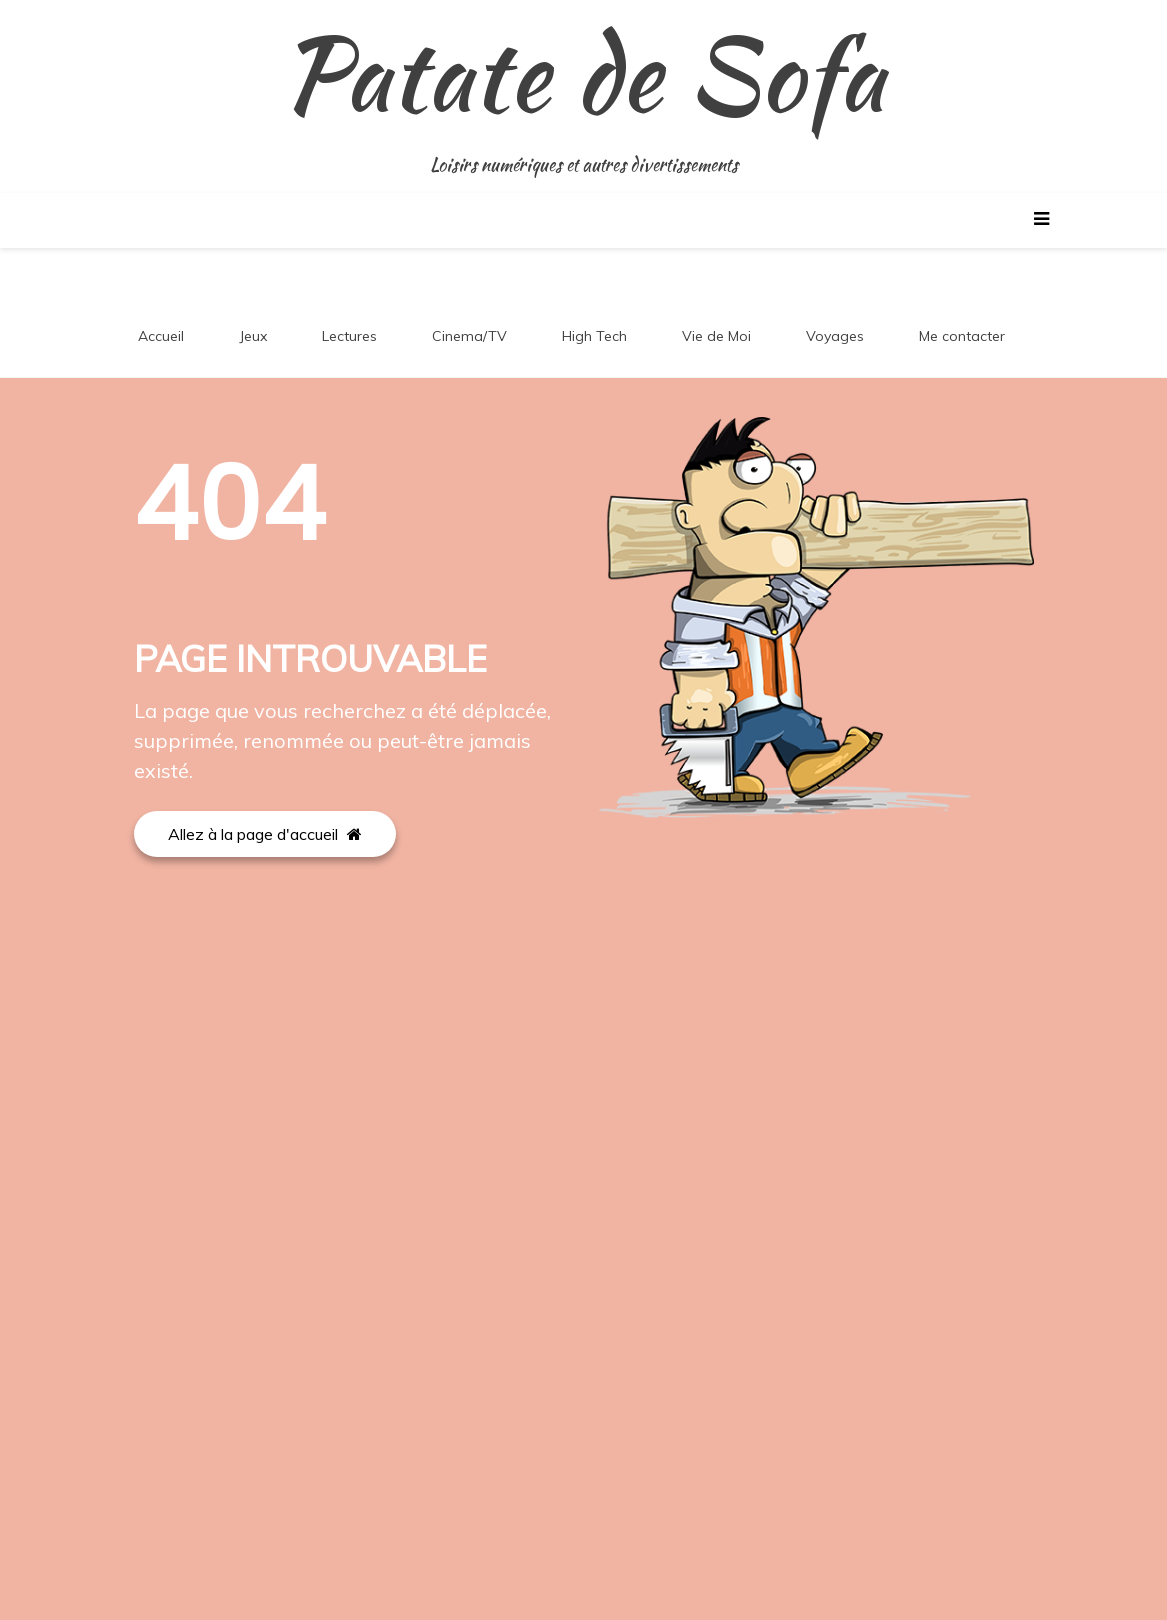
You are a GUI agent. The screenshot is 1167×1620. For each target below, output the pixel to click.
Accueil (161, 336)
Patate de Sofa (583, 75)
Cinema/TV (469, 336)
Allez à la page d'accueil (265, 834)
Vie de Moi (716, 336)
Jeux (253, 336)
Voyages (835, 336)
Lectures (349, 336)
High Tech (594, 336)
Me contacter (962, 336)
